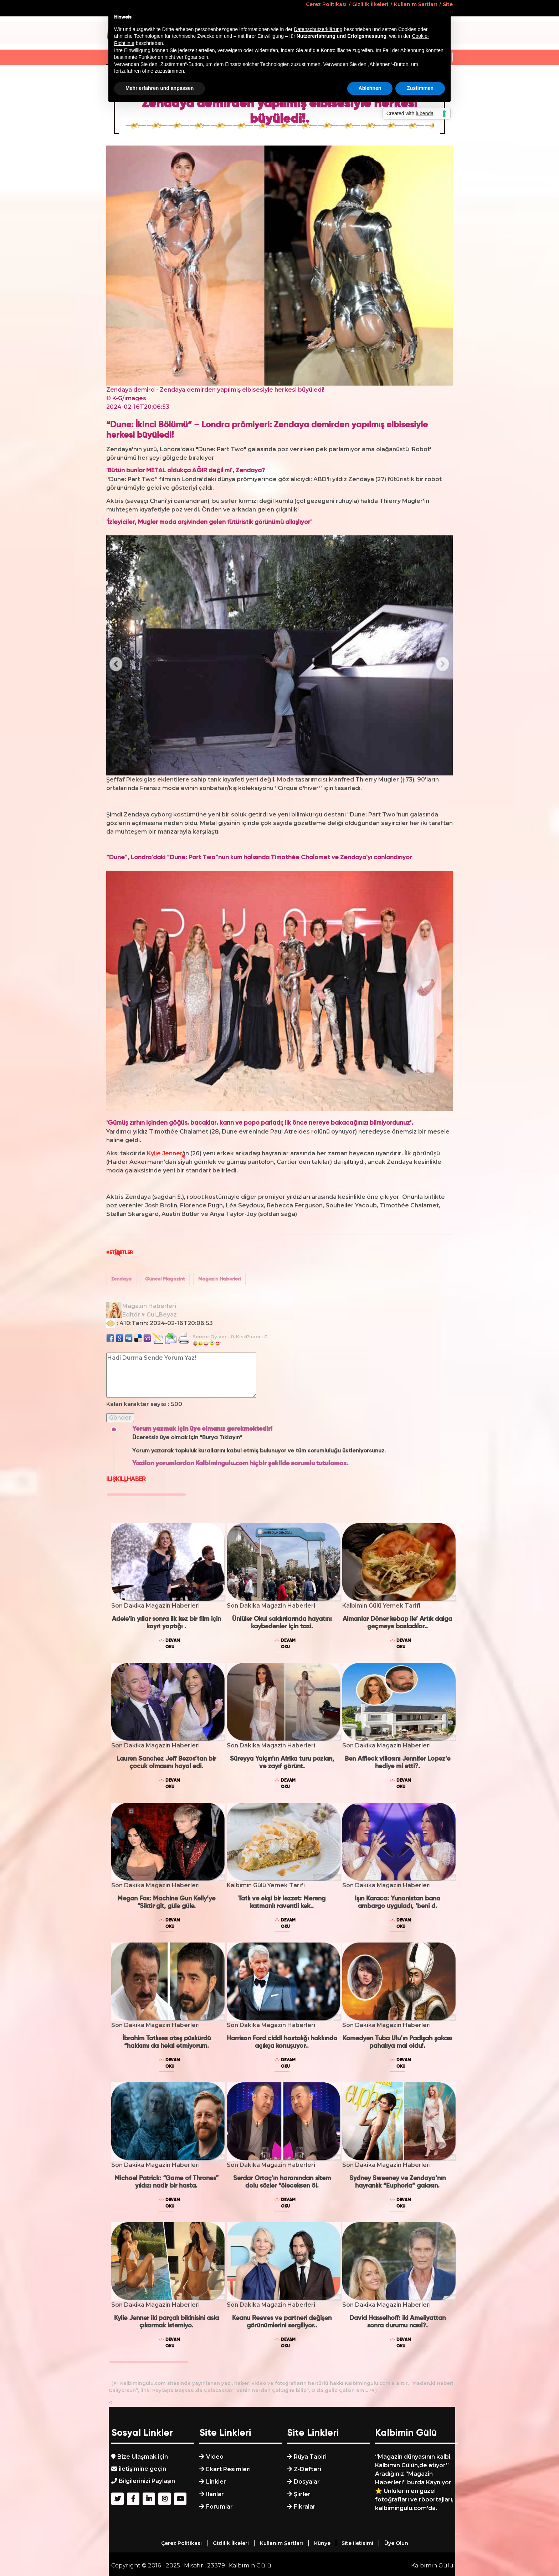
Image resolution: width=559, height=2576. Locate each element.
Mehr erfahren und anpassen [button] (159, 88)
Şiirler (302, 2494)
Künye (322, 2543)
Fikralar (305, 2506)
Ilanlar (215, 2494)
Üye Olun (396, 2543)
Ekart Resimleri (228, 2469)
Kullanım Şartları (281, 2543)
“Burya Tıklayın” (221, 1438)
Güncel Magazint (165, 1279)
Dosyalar (307, 2481)
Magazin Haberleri (219, 1279)
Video (215, 2456)
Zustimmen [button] (420, 88)
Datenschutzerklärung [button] (318, 29)
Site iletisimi (357, 2543)
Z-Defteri (307, 2469)
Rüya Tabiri (310, 2456)
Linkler (216, 2481)
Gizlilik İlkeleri (231, 2543)
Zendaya (121, 1279)
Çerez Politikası (181, 2543)
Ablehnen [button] (370, 88)
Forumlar (219, 2506)
